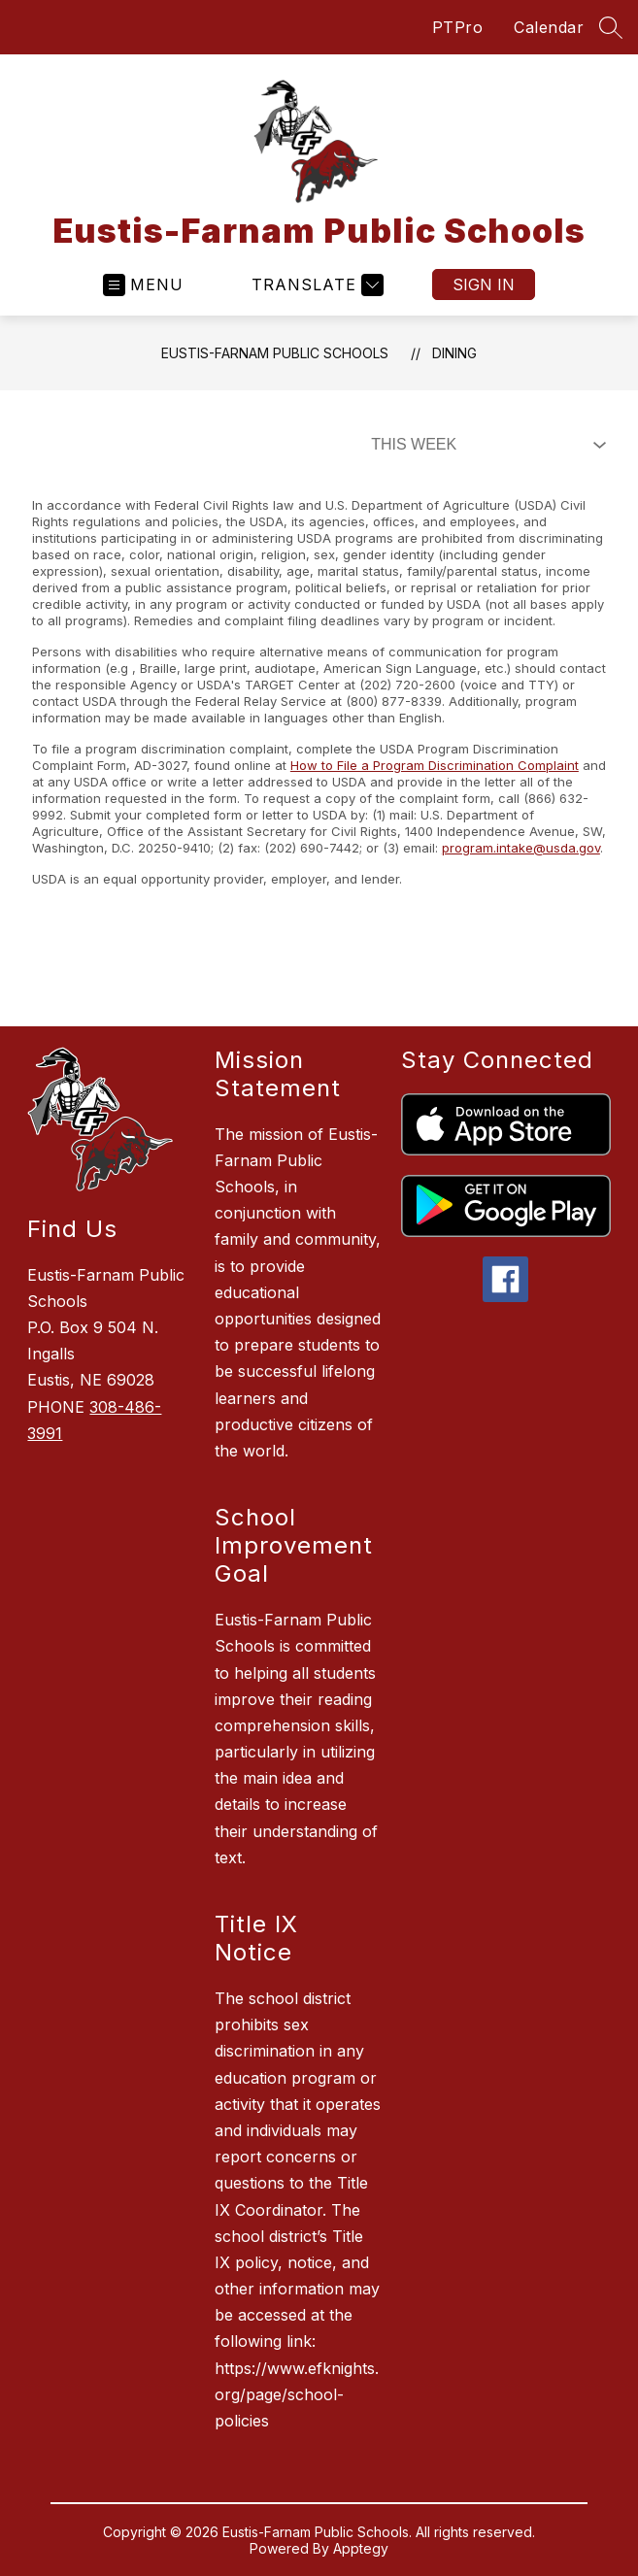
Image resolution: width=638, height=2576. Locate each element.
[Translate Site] (315, 285)
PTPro (458, 27)
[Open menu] (143, 285)
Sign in (484, 284)
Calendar (549, 27)
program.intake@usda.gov (521, 847)
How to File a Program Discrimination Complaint (434, 765)
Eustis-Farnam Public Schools (274, 353)
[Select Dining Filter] (484, 444)
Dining (454, 353)
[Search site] (610, 27)
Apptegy (360, 2548)
